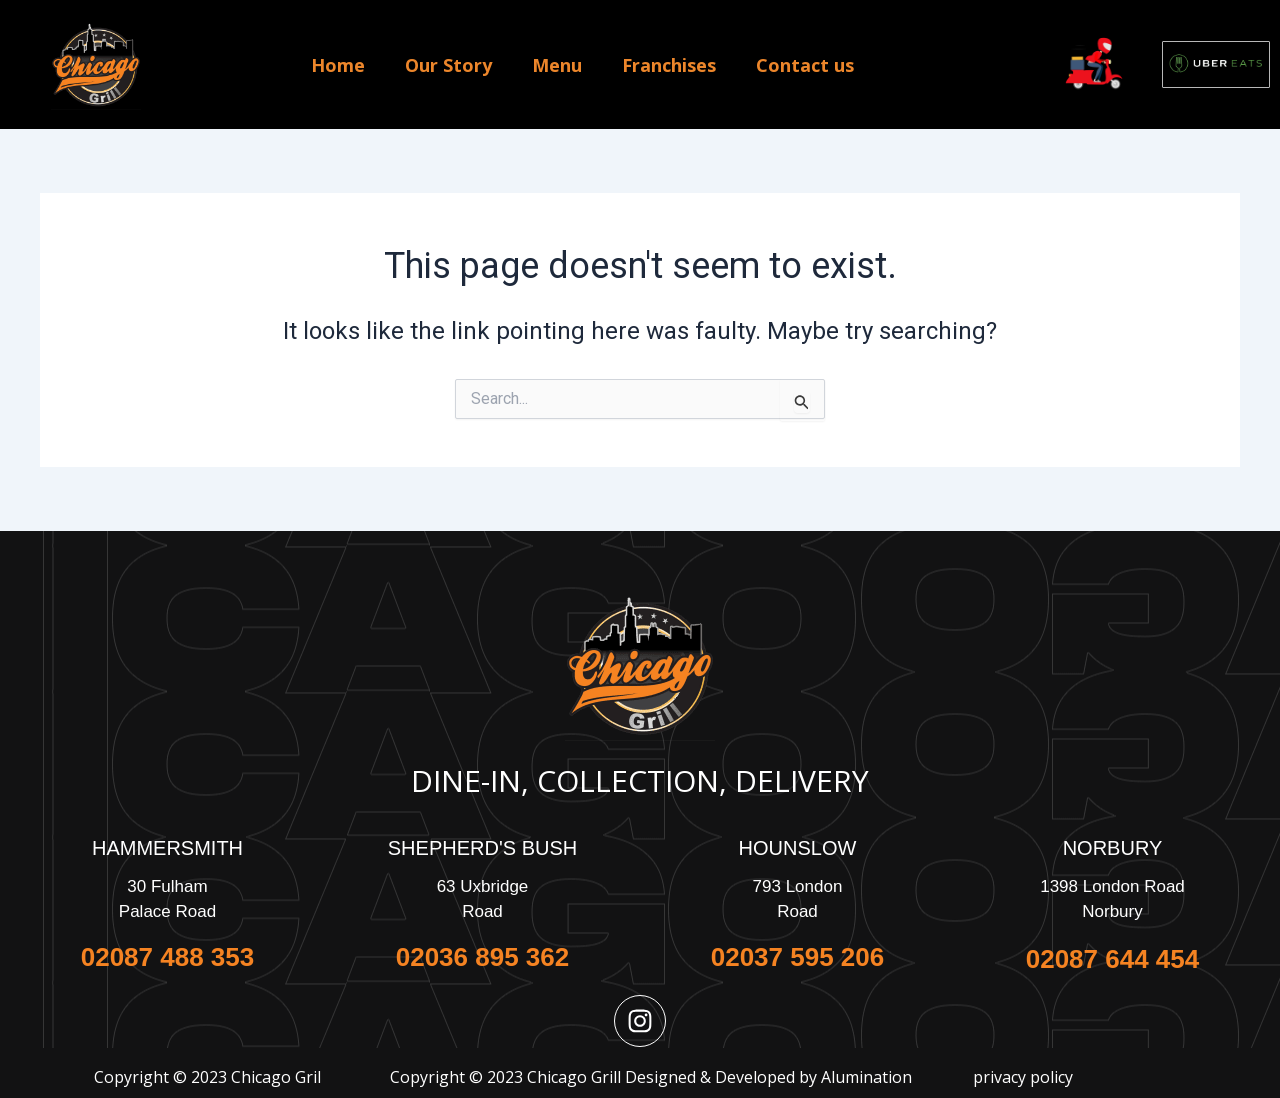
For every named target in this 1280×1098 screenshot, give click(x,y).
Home (338, 65)
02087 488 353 (168, 957)
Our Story (448, 65)
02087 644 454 (1113, 959)
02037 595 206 (798, 957)
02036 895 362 (483, 957)
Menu (557, 65)
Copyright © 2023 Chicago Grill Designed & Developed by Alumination (651, 1077)
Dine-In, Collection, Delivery (640, 780)
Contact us (805, 65)
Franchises (669, 65)
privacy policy (1023, 1077)
